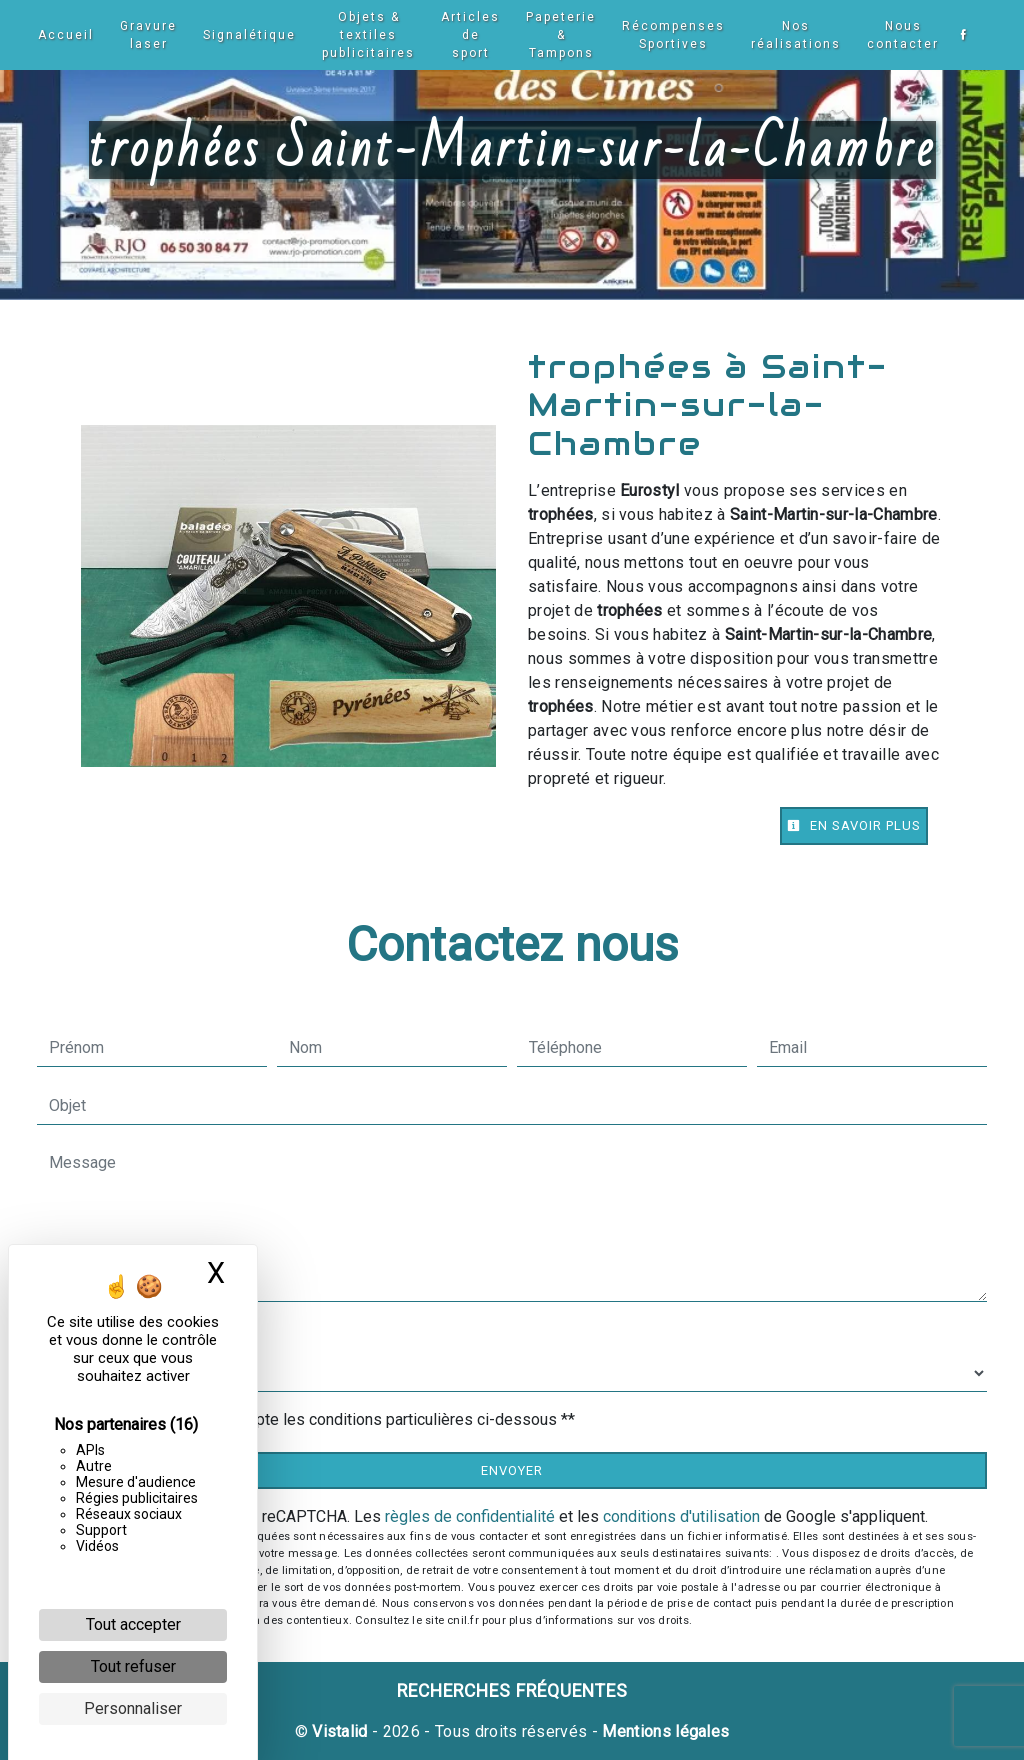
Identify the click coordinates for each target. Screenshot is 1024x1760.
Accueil (64, 35)
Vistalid (340, 1731)
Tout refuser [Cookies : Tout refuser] (133, 1666)
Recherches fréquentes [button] (512, 1691)
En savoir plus (854, 825)
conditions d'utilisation (681, 1516)
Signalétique (247, 35)
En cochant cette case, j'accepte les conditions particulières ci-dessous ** (316, 1419)
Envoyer (512, 1470)
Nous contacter (901, 35)
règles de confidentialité (470, 1516)
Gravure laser (146, 35)
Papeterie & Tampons (559, 35)
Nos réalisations (794, 35)
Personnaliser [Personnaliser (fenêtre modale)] (133, 1708)
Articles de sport (468, 35)
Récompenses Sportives (671, 35)
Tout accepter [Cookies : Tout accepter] (133, 1624)
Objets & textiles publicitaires (366, 35)
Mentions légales (663, 1731)
